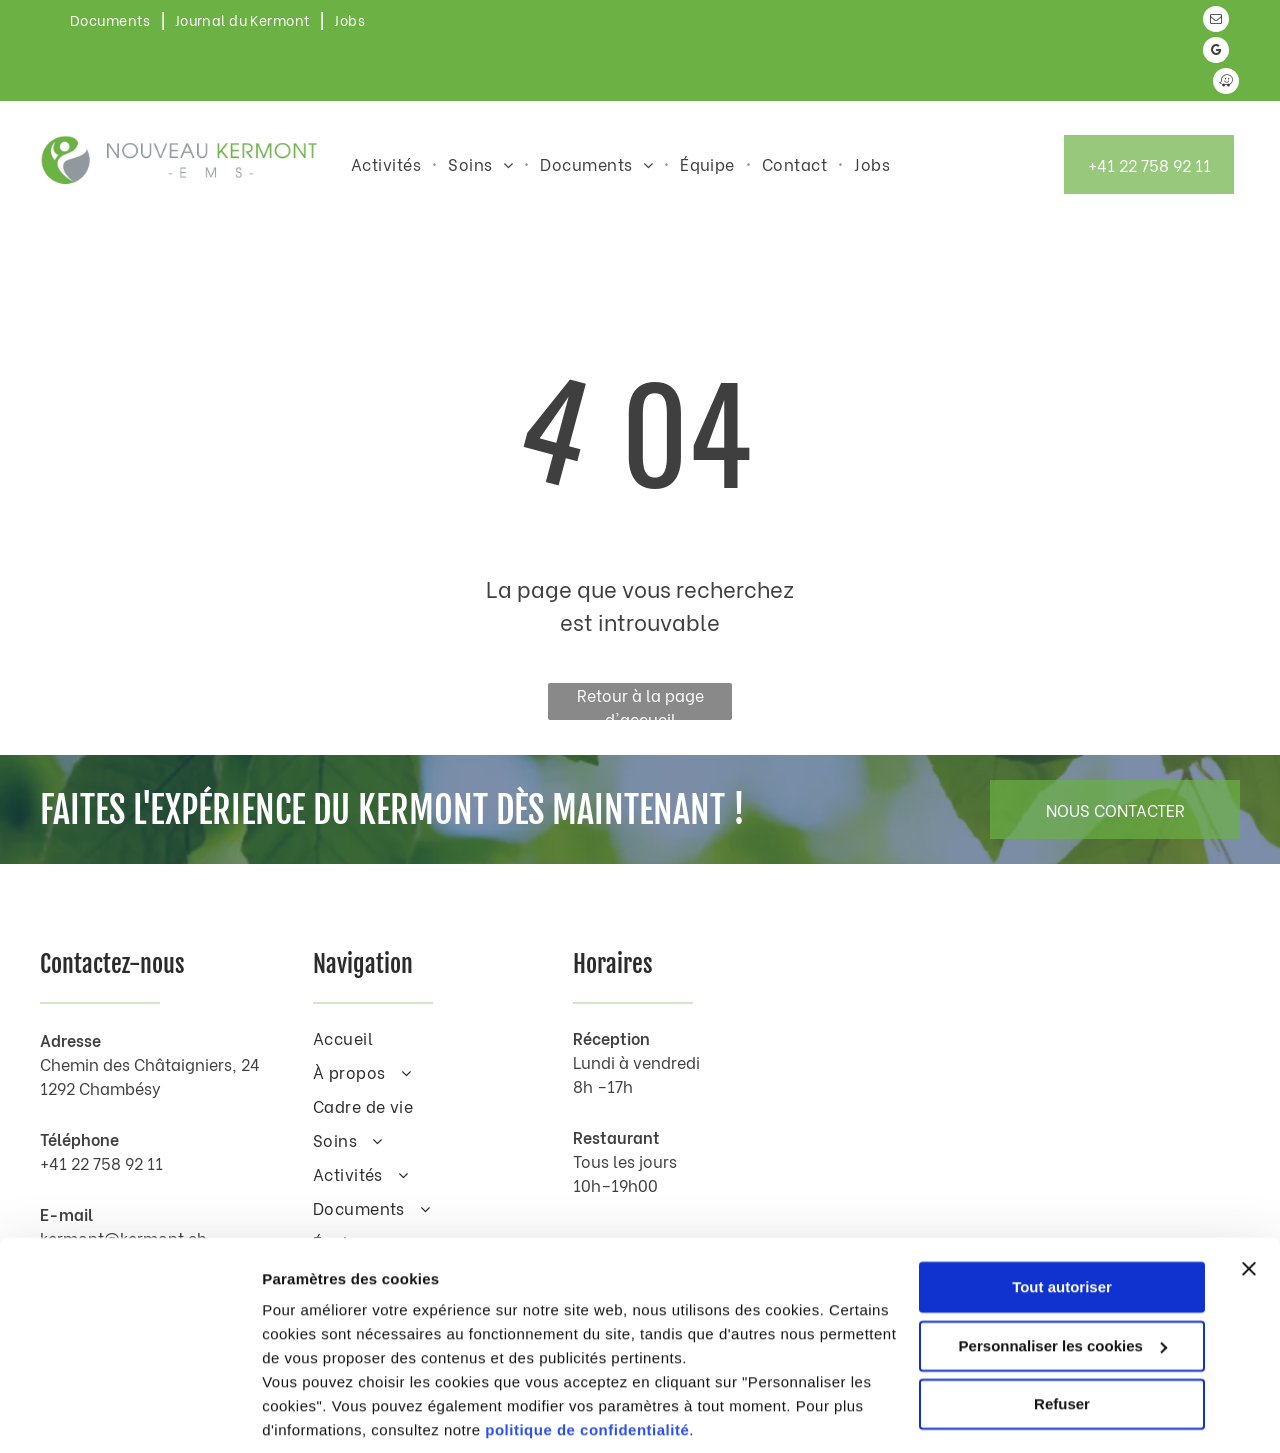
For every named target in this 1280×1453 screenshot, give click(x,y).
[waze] (1226, 83)
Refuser (1062, 1332)
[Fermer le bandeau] (1249, 1197)
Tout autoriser (1062, 1215)
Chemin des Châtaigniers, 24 (150, 1063)
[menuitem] (112, 19)
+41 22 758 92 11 (101, 1162)
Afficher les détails (329, 1413)
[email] (1216, 21)
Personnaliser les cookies (1063, 1273)
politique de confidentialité (587, 1358)
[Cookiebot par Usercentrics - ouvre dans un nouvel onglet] (129, 1414)
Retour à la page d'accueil (640, 701)
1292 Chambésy (100, 1087)
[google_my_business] (1216, 52)
